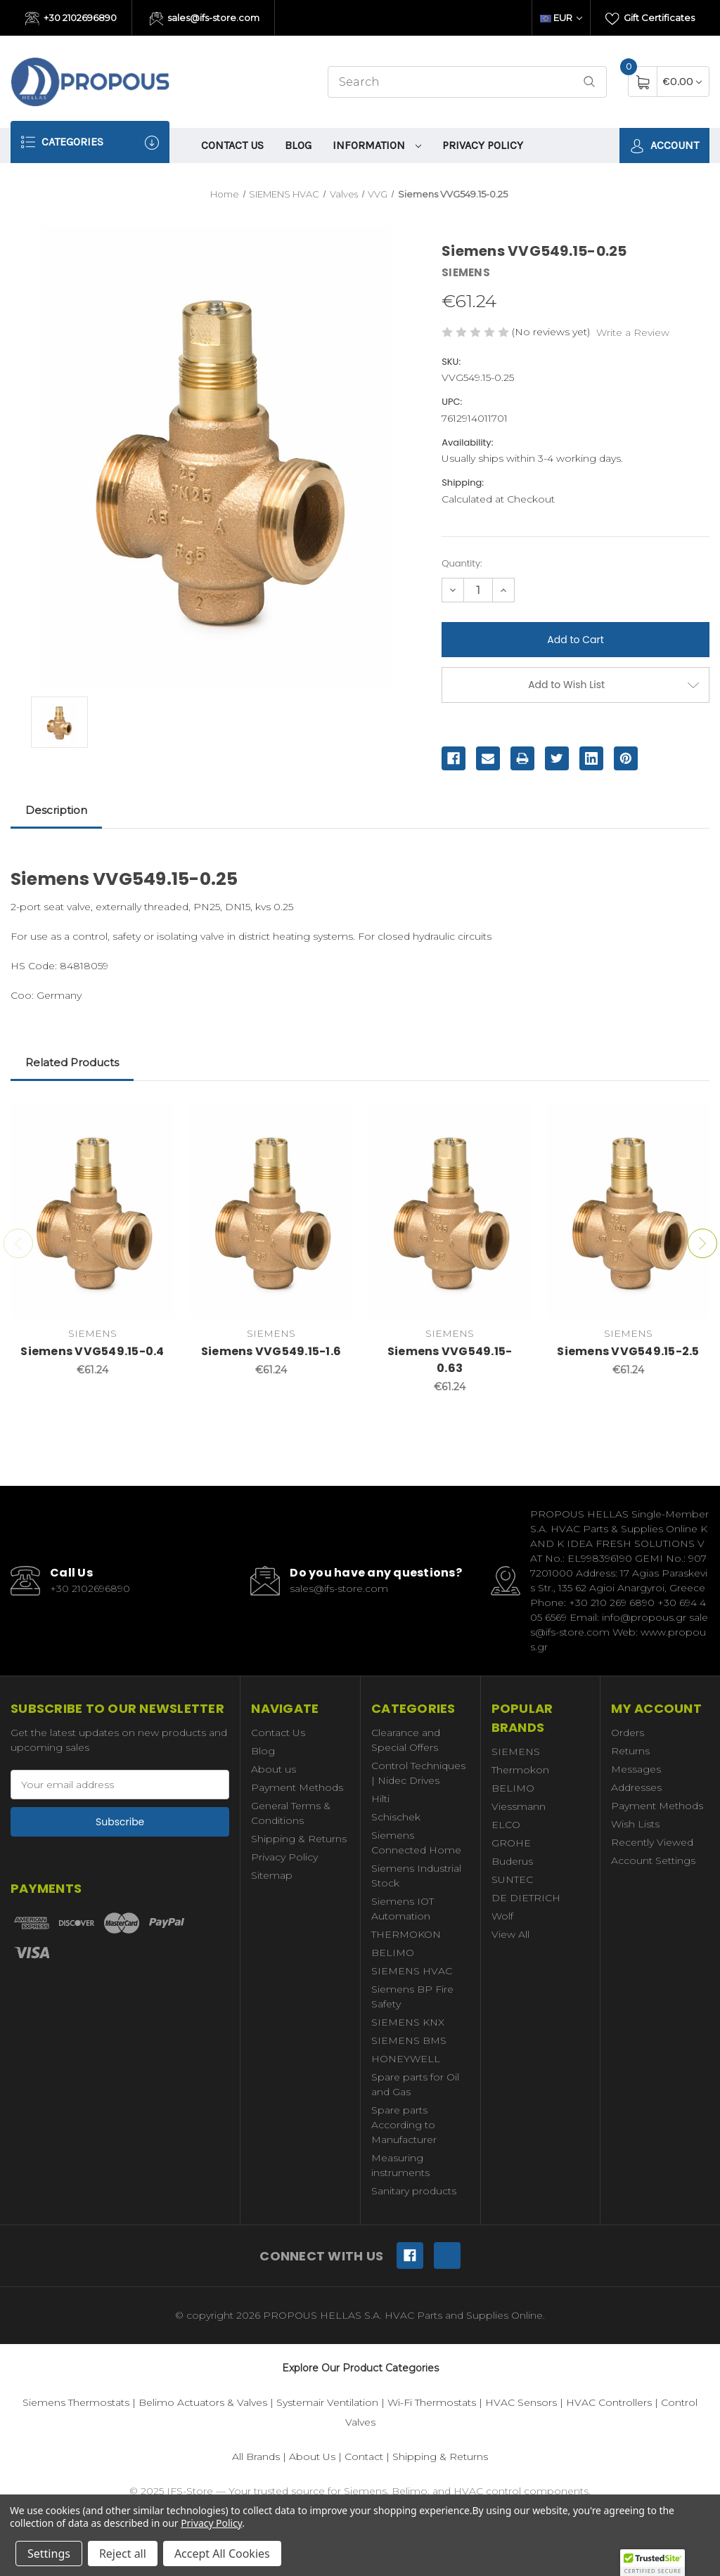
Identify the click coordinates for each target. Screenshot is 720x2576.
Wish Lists (635, 1824)
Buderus (512, 1861)
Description (56, 810)
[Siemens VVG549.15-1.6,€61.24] (271, 1211)
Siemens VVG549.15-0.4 (92, 1351)
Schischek (395, 1817)
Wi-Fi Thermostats (431, 2402)
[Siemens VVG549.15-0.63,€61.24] (450, 1211)
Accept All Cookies (222, 2553)
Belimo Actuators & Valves (203, 2402)
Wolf (502, 1916)
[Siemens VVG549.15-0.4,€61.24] (92, 1211)
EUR (561, 17)
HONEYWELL (405, 2058)
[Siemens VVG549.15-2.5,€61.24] (628, 1211)
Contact (364, 2456)
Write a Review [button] (632, 332)
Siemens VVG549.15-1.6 (271, 1351)
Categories (90, 142)
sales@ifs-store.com (205, 19)
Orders (627, 1732)
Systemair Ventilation (327, 2402)
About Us (312, 2456)
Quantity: (462, 563)
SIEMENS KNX (407, 2022)
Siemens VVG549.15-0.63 (450, 1359)
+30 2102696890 (71, 19)
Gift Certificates (650, 19)
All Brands (256, 2456)
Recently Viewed (652, 1842)
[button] (652, 2562)
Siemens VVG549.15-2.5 (628, 1351)
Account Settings (653, 1860)
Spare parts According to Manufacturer (404, 2125)
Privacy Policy (482, 145)
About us (273, 1769)
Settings (48, 2553)
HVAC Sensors (521, 2402)
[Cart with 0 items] (682, 81)
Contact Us (232, 145)
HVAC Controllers (609, 2402)
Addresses (636, 1787)
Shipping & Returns (299, 1838)
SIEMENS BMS (408, 2040)
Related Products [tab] (72, 1062)
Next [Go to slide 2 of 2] (702, 1243)
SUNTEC (512, 1879)
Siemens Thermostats (75, 2402)
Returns (630, 1751)
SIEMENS (515, 1751)
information (377, 145)
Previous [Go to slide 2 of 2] (18, 1243)
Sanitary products (413, 2191)
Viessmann (518, 1806)
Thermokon (520, 1769)
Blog (298, 145)
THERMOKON (406, 1934)
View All (510, 1934)
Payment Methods (297, 1787)
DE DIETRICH (525, 1897)
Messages (636, 1769)
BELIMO (392, 1952)
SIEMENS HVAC (411, 1971)
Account (664, 145)
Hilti (380, 1798)
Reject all (122, 2553)
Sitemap (271, 1875)
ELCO (505, 1824)
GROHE (511, 1843)
